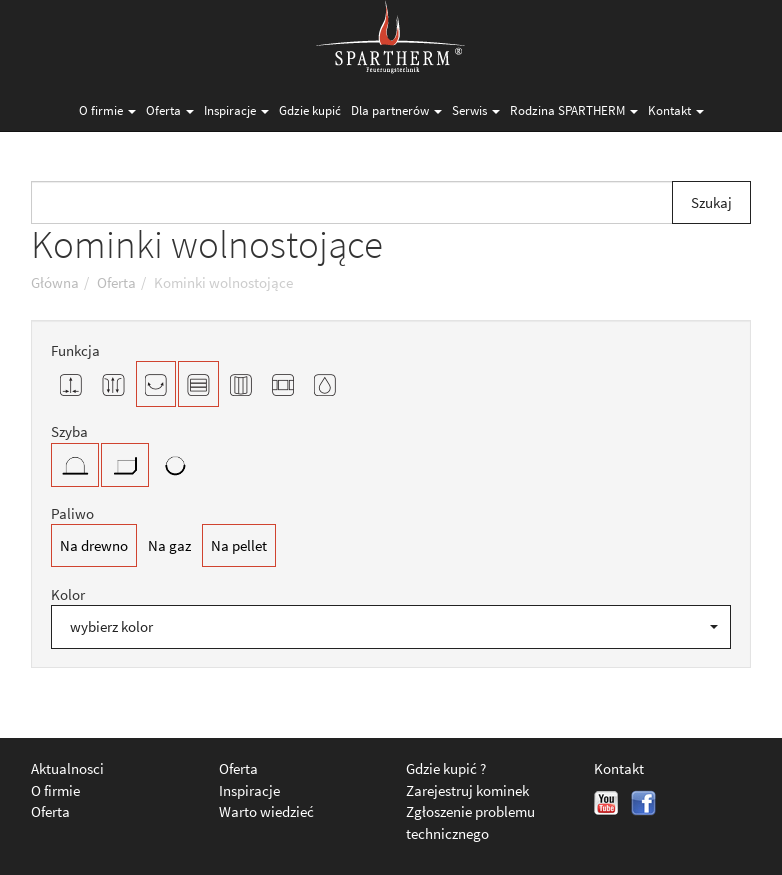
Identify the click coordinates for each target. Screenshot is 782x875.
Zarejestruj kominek (467, 790)
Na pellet (239, 545)
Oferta (170, 110)
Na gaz (169, 545)
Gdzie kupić (310, 110)
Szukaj (711, 202)
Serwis (476, 110)
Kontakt (676, 110)
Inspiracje (236, 110)
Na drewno (94, 545)
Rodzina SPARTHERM (574, 110)
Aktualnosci (67, 768)
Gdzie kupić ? (446, 768)
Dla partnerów (396, 110)
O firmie (107, 110)
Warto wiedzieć (266, 811)
